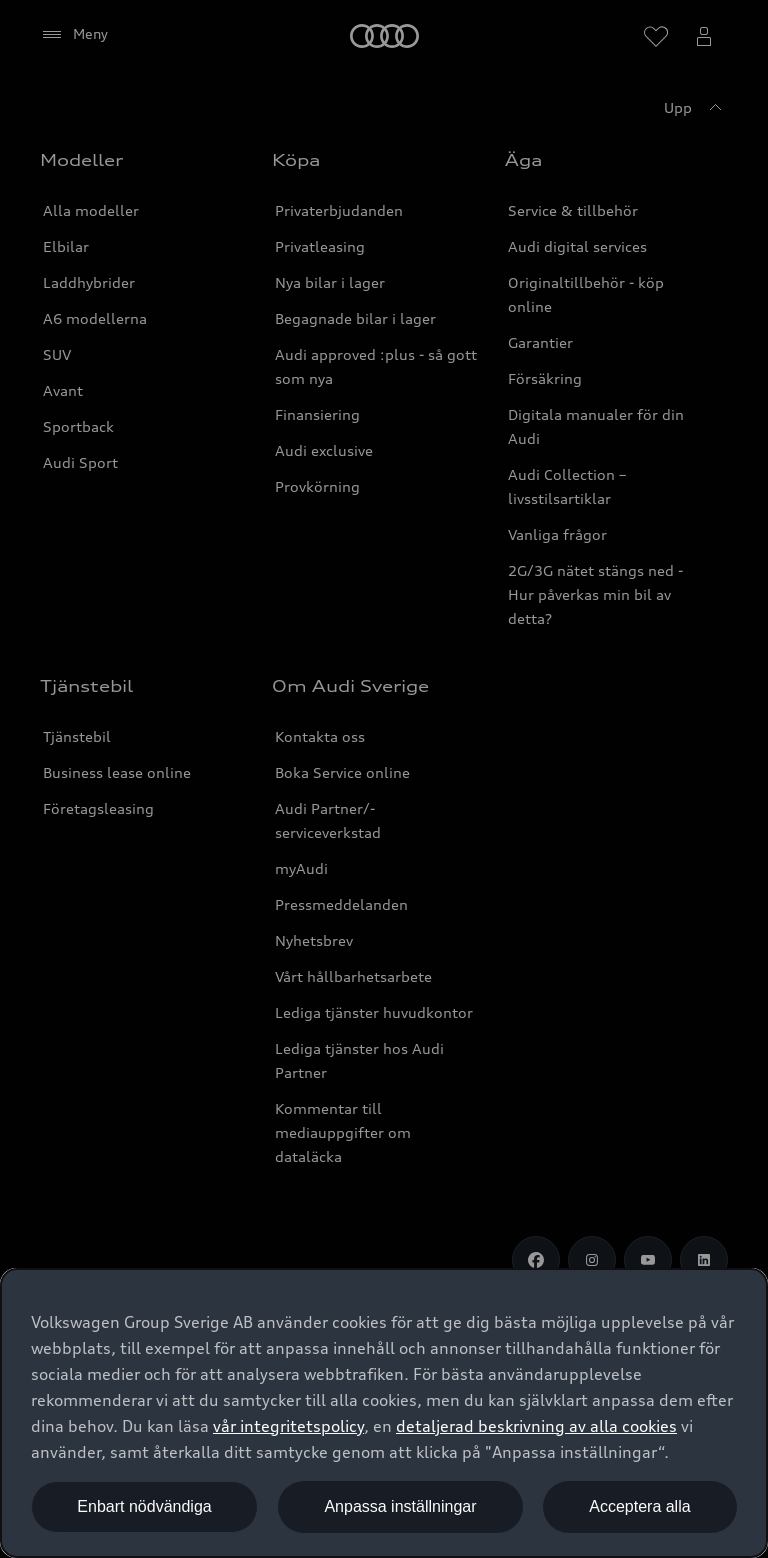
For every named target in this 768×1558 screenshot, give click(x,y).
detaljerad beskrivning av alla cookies (536, 1426)
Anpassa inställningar (400, 1506)
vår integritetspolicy (288, 1426)
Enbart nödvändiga (144, 1506)
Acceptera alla (639, 1506)
